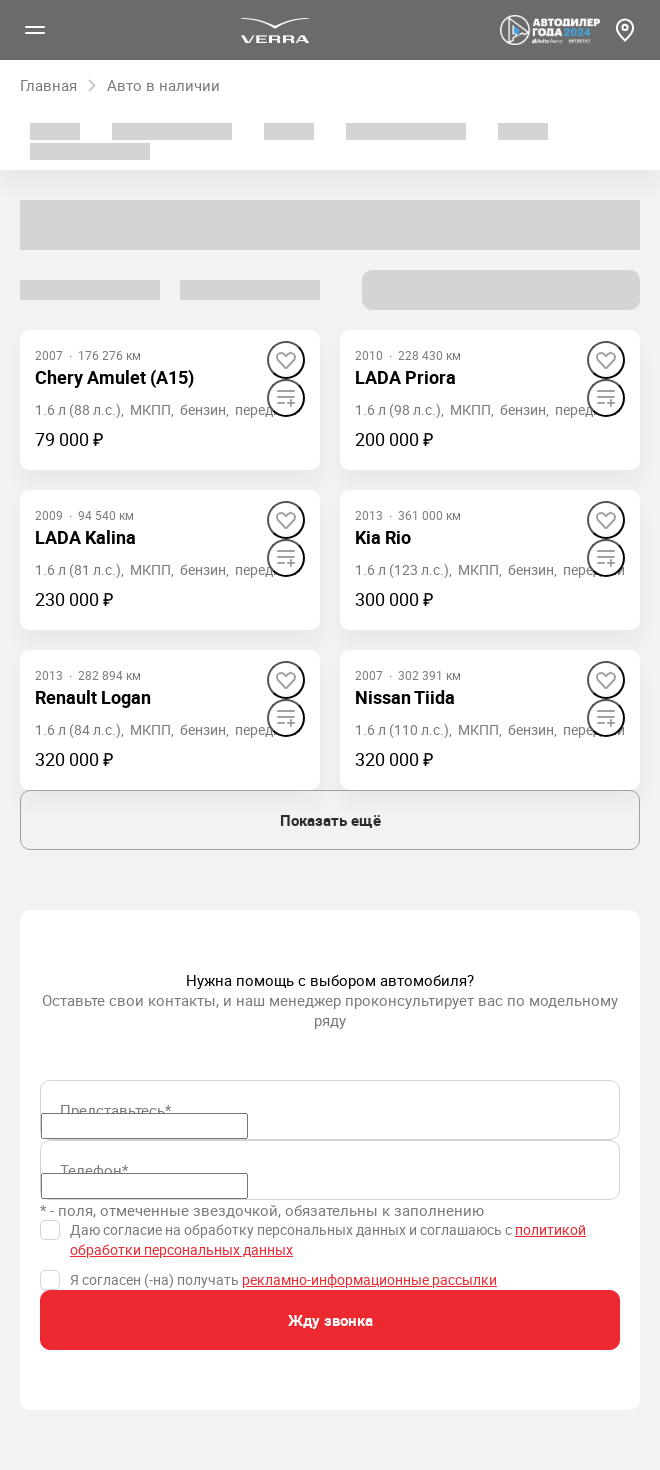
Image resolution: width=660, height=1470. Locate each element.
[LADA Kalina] (85, 537)
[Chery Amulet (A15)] (114, 377)
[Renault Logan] (93, 697)
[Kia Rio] (383, 537)
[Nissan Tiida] (405, 697)
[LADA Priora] (405, 377)
